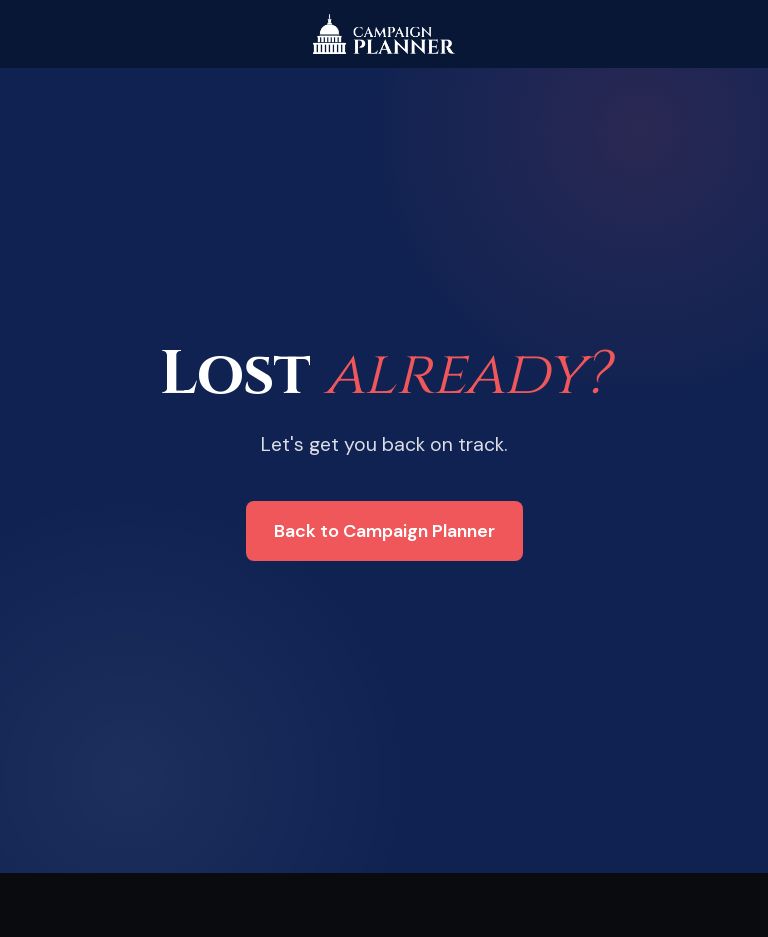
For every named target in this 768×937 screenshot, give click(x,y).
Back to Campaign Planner (384, 531)
